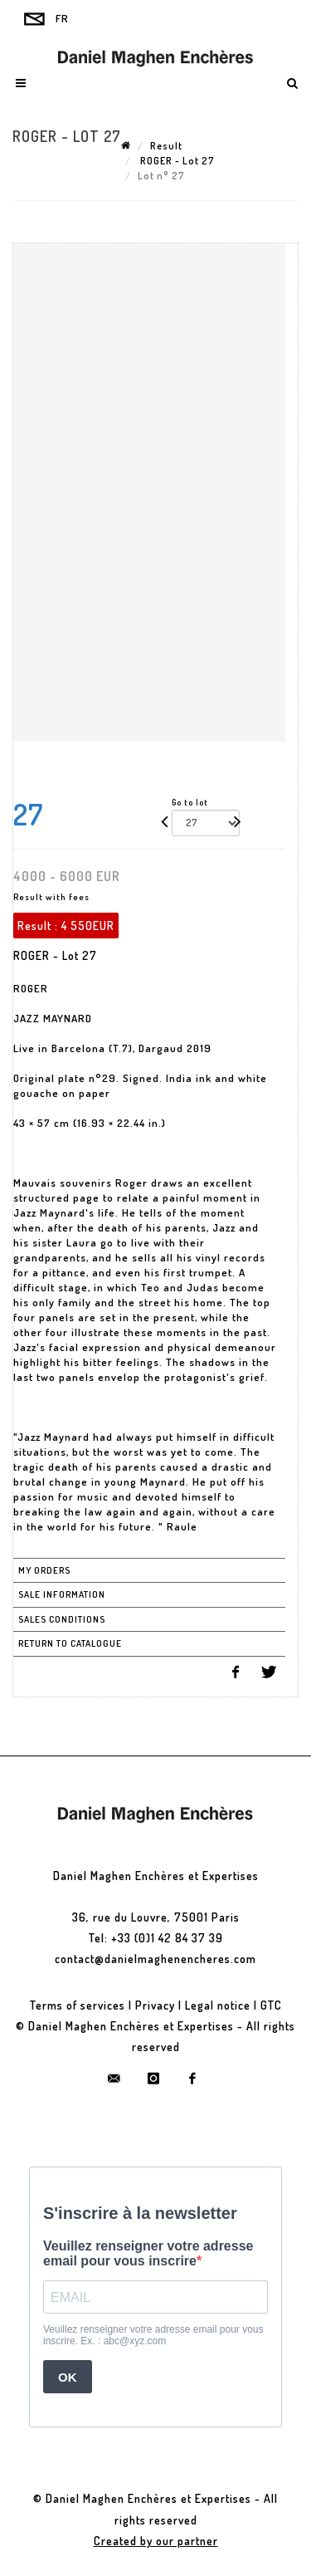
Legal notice (217, 2005)
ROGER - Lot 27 (176, 160)
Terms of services (77, 2005)
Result (166, 146)
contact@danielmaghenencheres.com (155, 1959)
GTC (271, 2005)
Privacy (155, 2005)
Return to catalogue (70, 1643)
